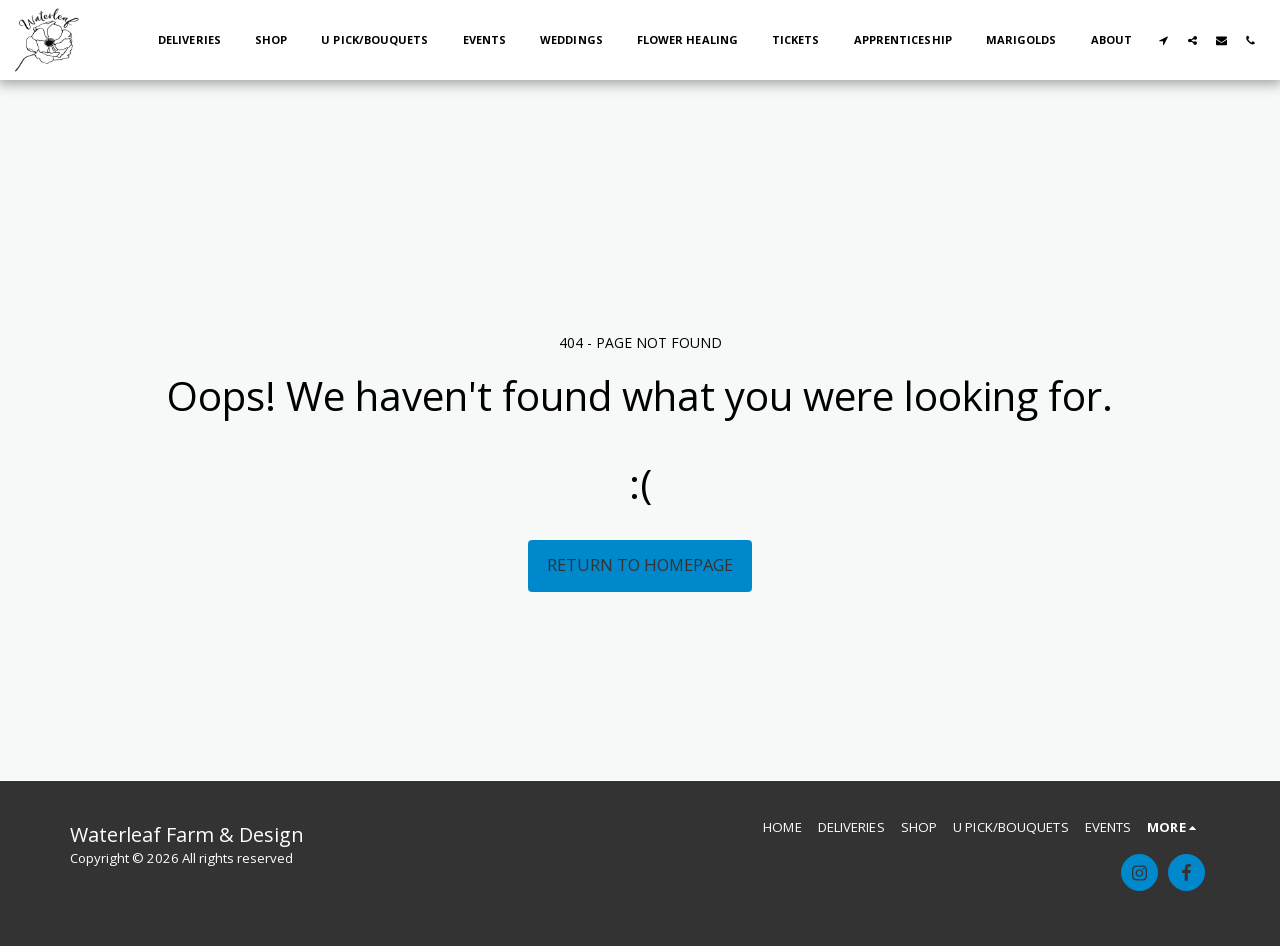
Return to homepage (640, 564)
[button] (1163, 40)
